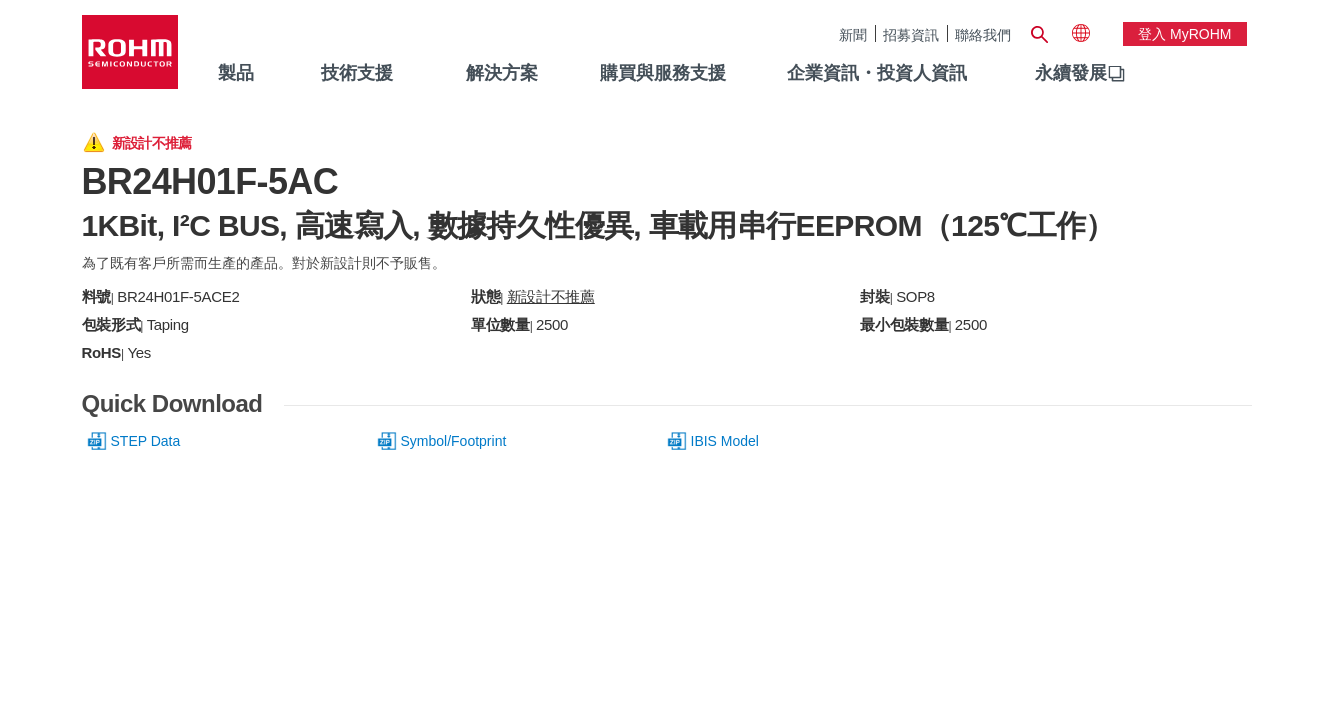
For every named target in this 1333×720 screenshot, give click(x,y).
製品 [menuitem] (236, 73)
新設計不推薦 (551, 296)
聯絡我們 (983, 34)
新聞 (853, 34)
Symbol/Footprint (454, 441)
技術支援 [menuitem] (357, 73)
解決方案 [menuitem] (502, 73)
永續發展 (1071, 73)
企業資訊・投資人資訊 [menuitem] (877, 73)
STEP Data (146, 441)
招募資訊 (911, 34)
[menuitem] (1071, 74)
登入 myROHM (1184, 34)
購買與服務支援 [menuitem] (663, 73)
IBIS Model (725, 441)
